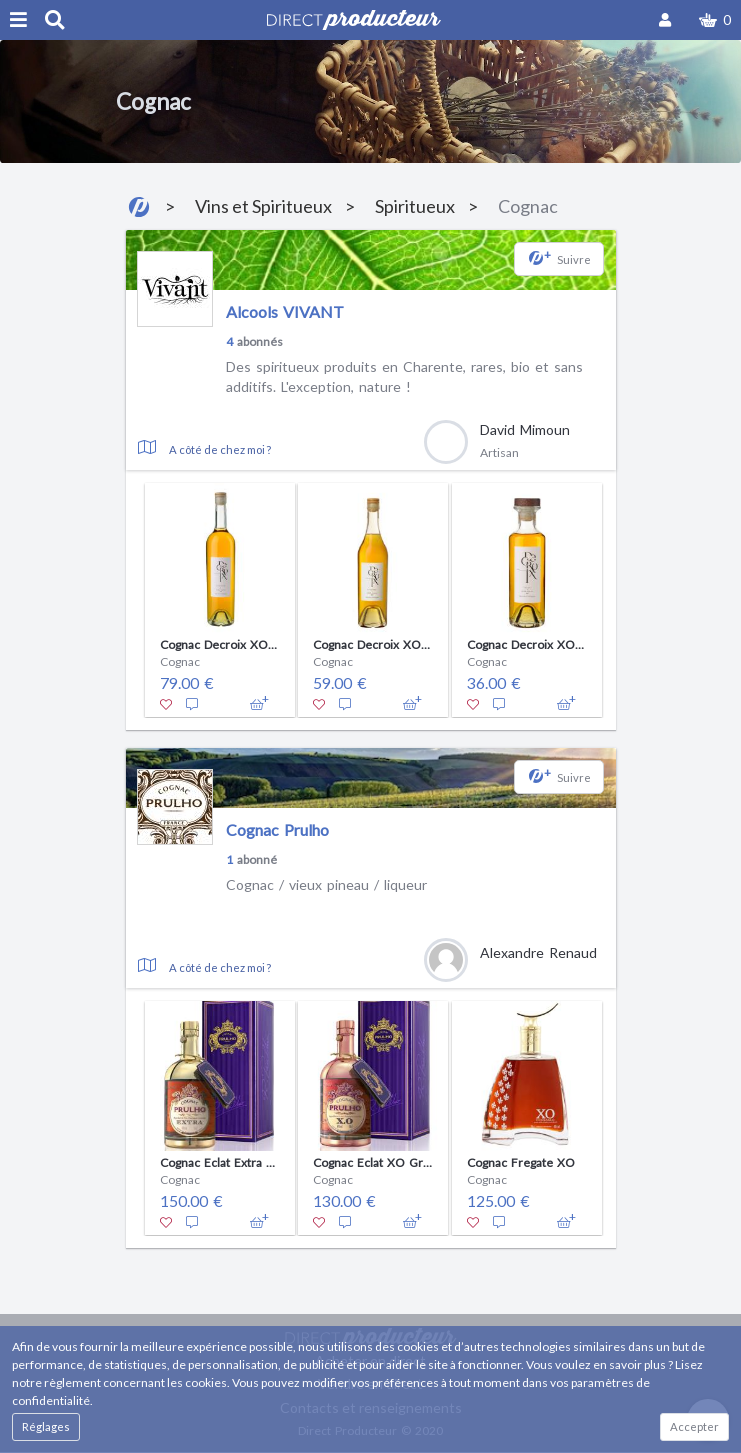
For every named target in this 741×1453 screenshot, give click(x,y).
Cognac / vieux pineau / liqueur (326, 884)
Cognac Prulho (277, 829)
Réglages (46, 1426)
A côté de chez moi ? (220, 449)
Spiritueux (415, 206)
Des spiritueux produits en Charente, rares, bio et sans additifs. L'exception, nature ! (404, 376)
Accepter (694, 1426)
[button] (715, 20)
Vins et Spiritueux (263, 206)
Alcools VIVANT (285, 311)
